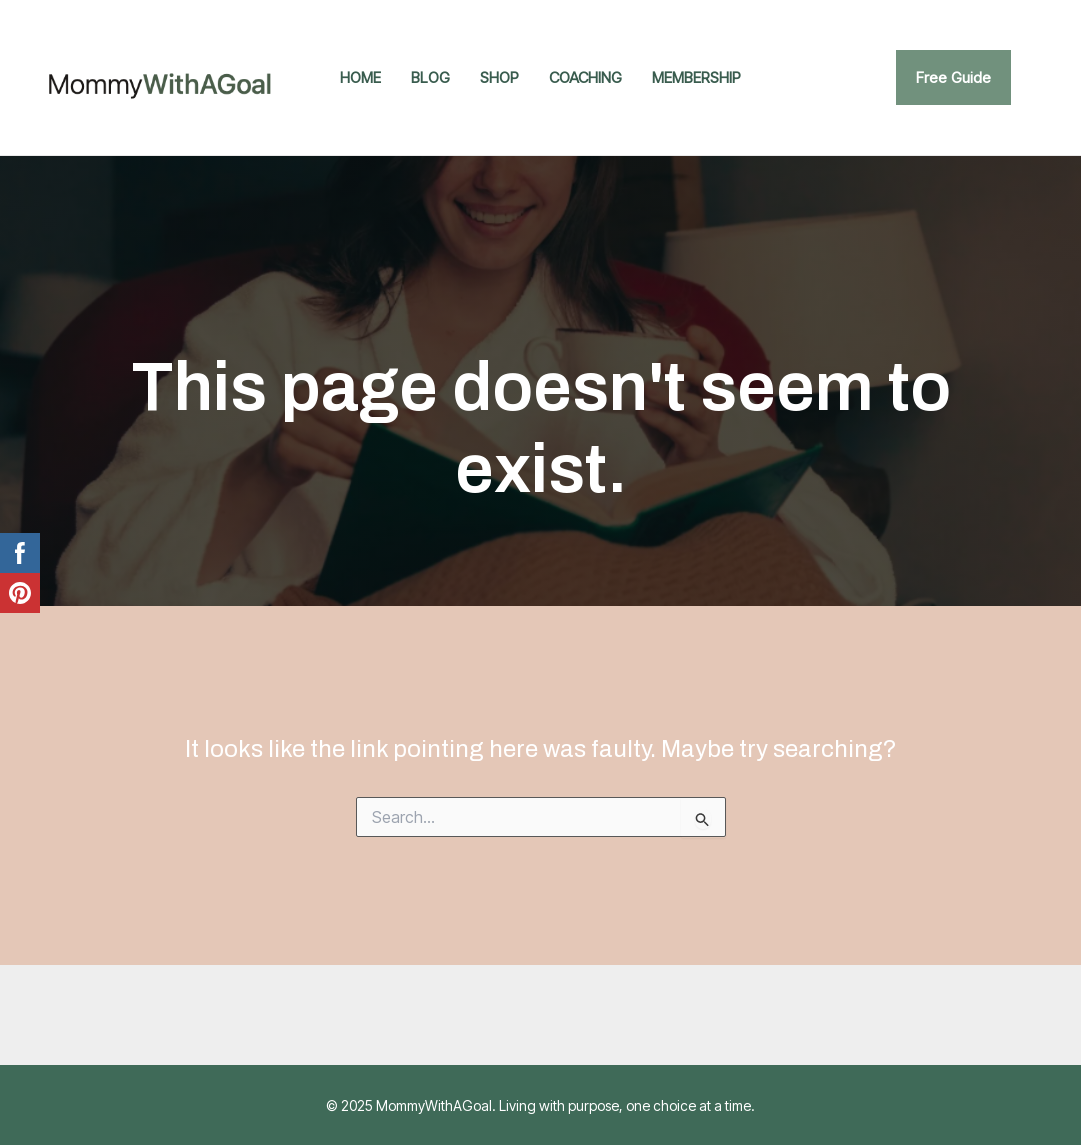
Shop (499, 77)
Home (360, 77)
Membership (696, 77)
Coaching (585, 77)
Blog (430, 77)
